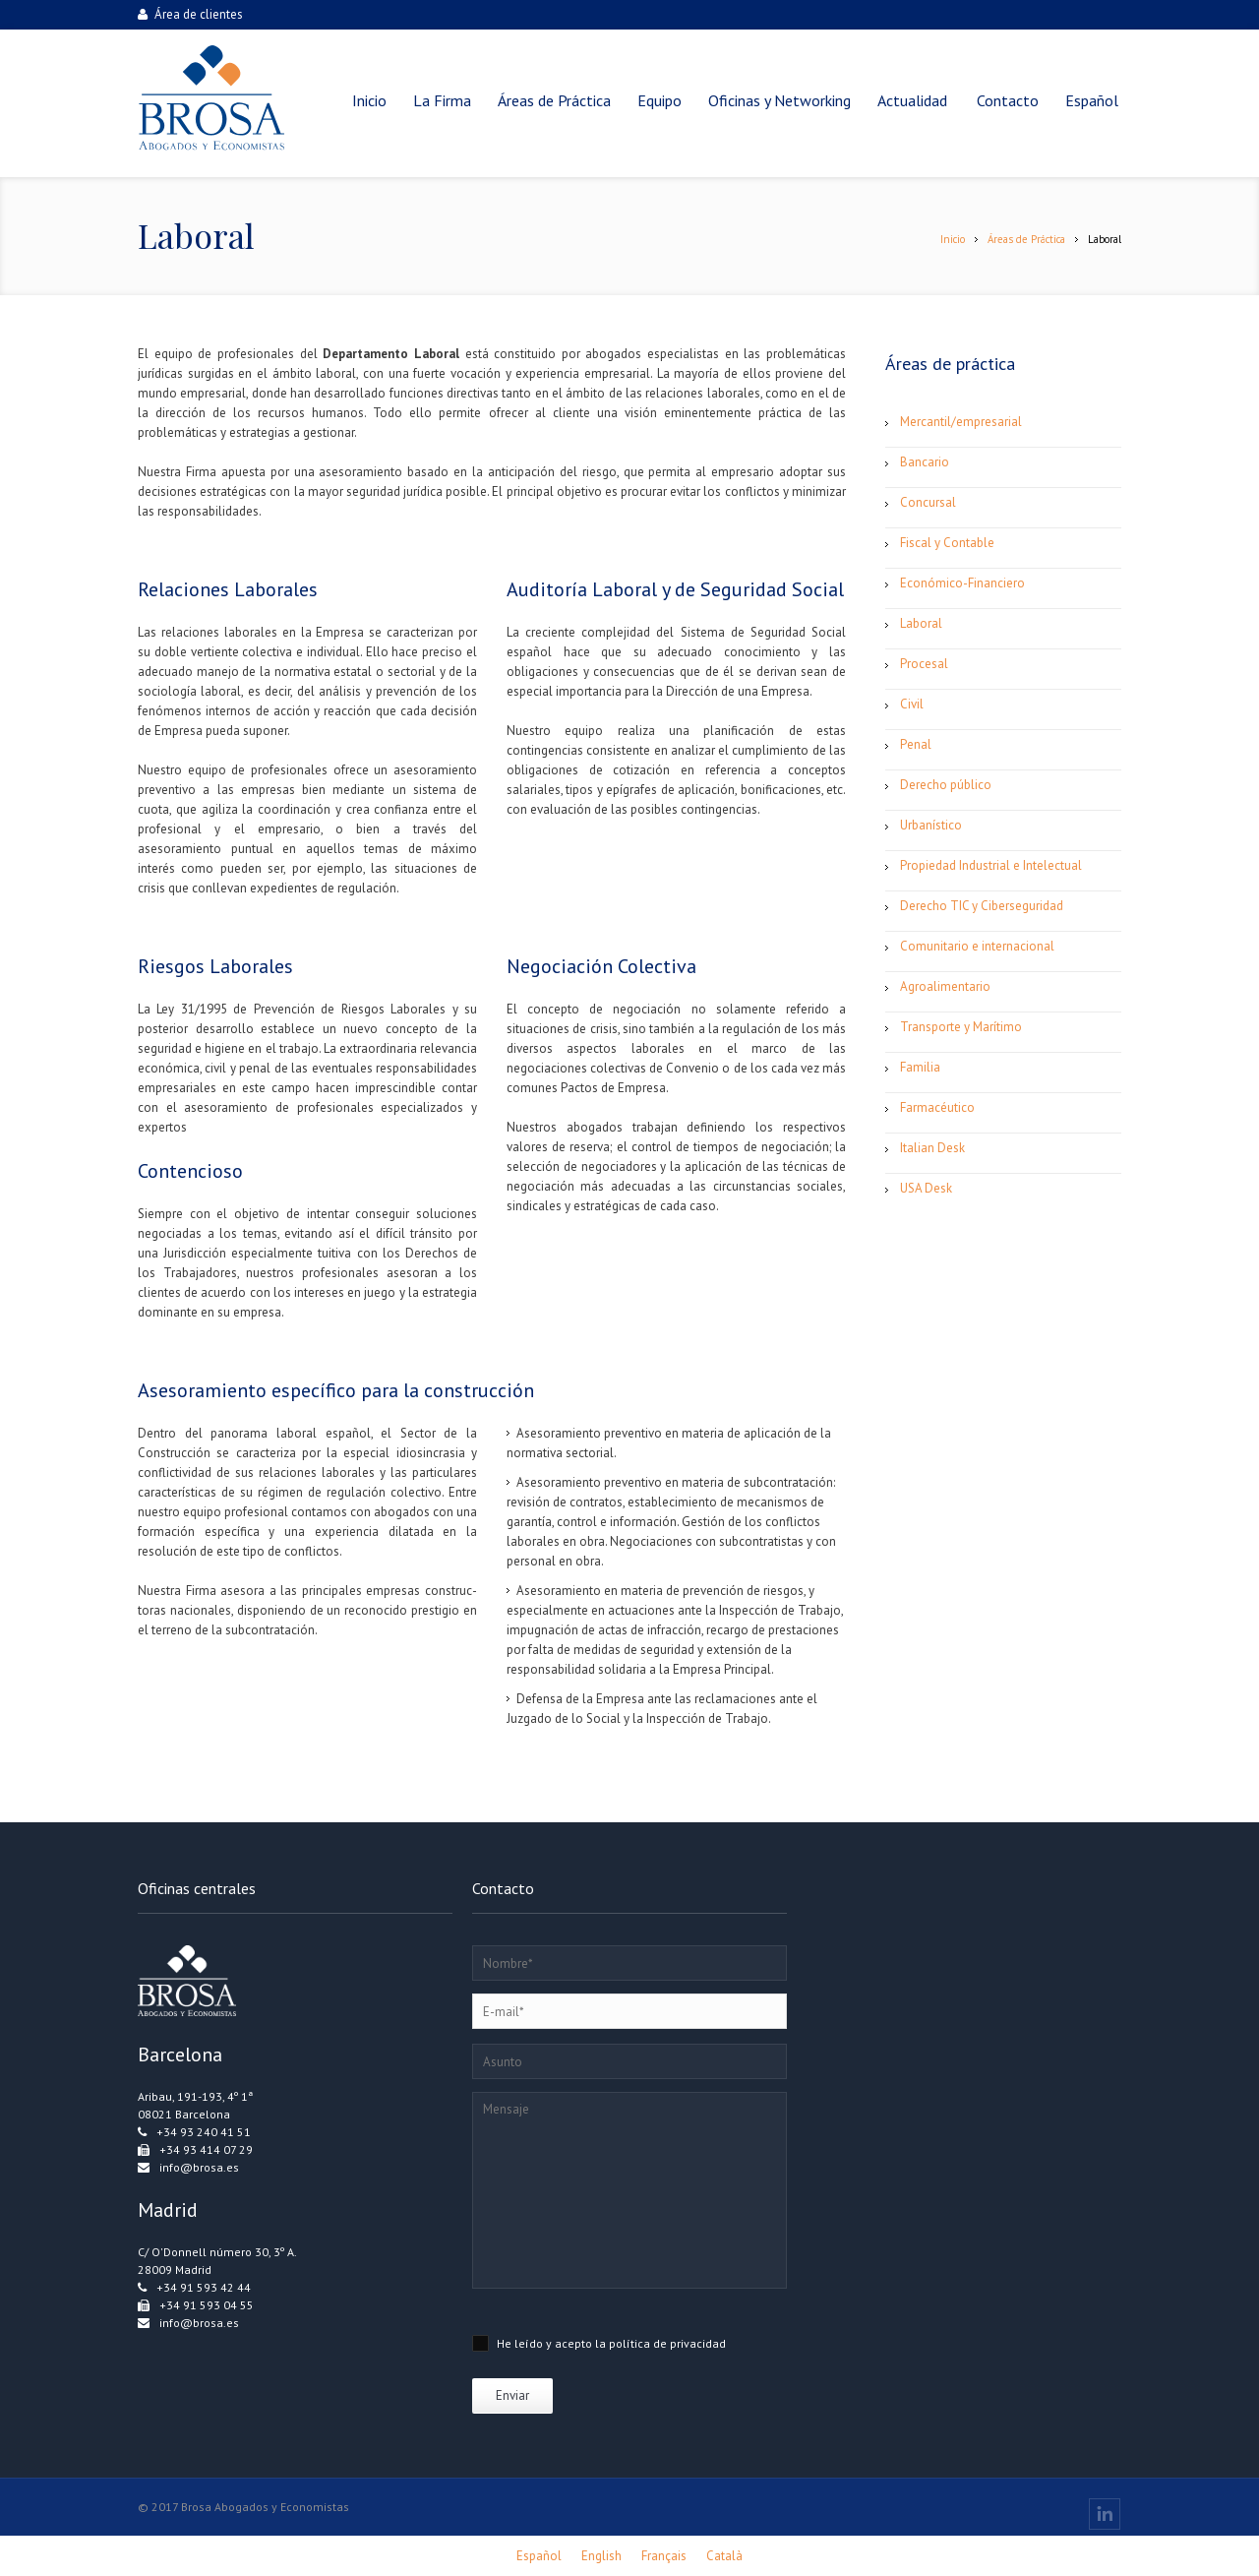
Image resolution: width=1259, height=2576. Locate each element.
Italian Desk (932, 1147)
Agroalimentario (945, 986)
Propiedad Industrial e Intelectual (991, 865)
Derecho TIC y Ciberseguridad (981, 905)
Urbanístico (931, 825)
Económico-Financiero (962, 583)
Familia (920, 1067)
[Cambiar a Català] (724, 2556)
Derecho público (945, 784)
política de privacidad (667, 2343)
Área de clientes (190, 14)
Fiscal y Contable (947, 542)
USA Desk (926, 1188)
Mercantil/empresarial (961, 421)
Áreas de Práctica (1026, 239)
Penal (915, 744)
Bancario (924, 462)
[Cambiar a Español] (539, 2556)
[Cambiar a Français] (663, 2556)
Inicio (952, 239)
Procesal (924, 663)
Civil (912, 704)
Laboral (921, 623)
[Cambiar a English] (601, 2556)
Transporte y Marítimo (961, 1026)
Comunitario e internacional (977, 946)
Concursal (928, 502)
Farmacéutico (937, 1107)
